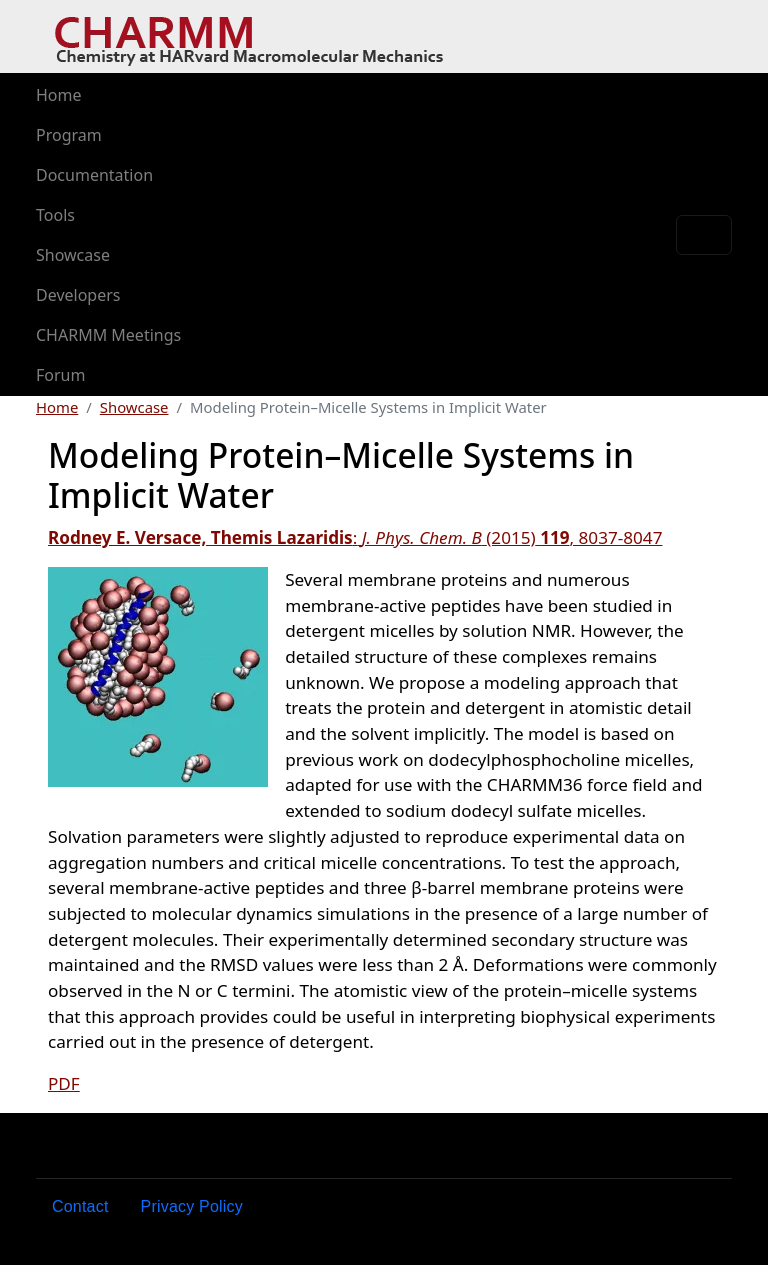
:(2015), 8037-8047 (355, 537)
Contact (80, 1206)
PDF (64, 1083)
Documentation (94, 175)
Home (59, 95)
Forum (60, 375)
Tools (55, 215)
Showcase (73, 255)
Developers (78, 295)
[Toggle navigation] (704, 235)
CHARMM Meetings (108, 335)
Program (69, 135)
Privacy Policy (192, 1206)
